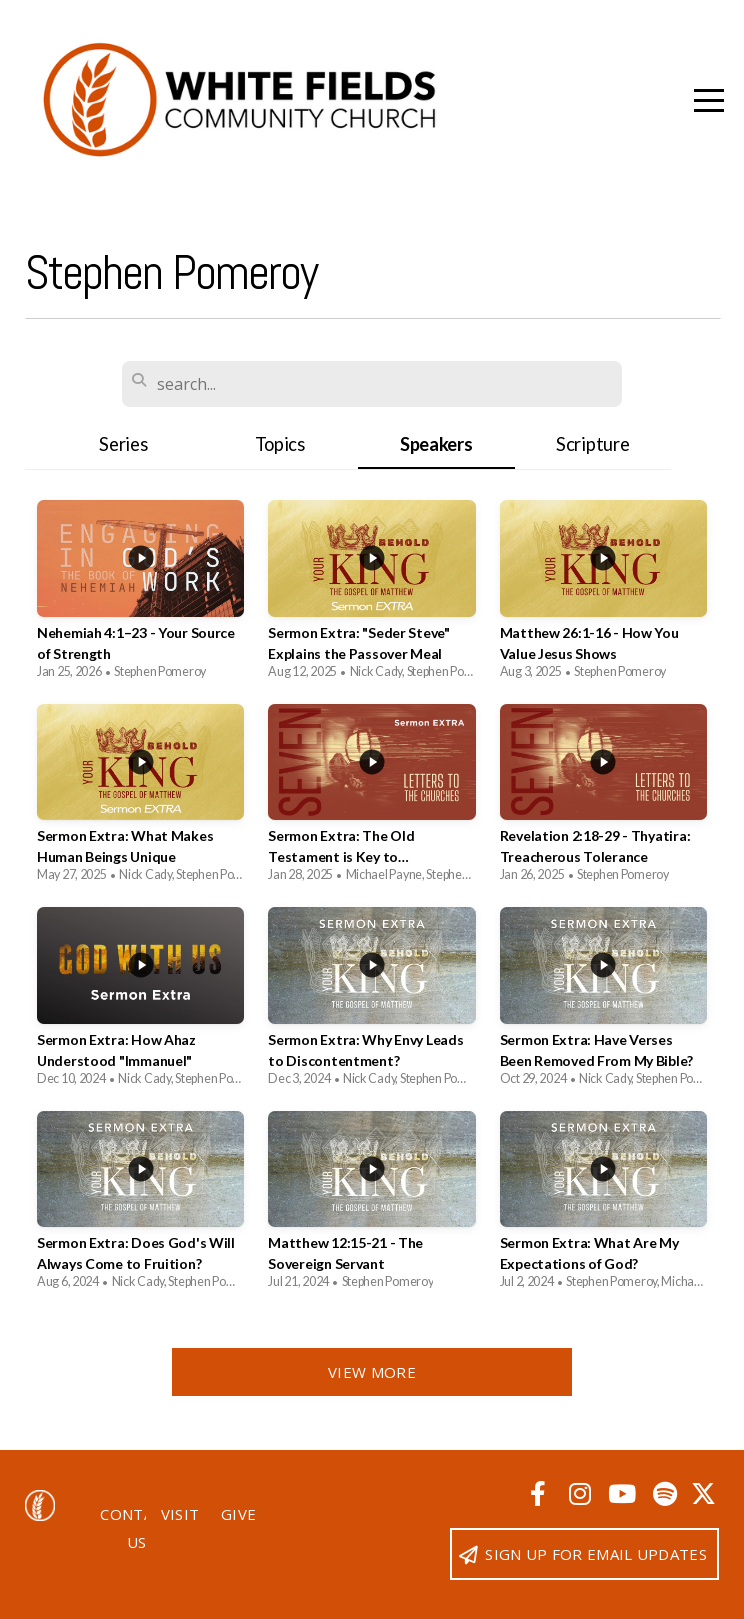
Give (238, 1514)
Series (123, 444)
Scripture (592, 444)
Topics (280, 444)
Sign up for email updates (582, 1554)
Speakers (436, 444)
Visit (180, 1514)
